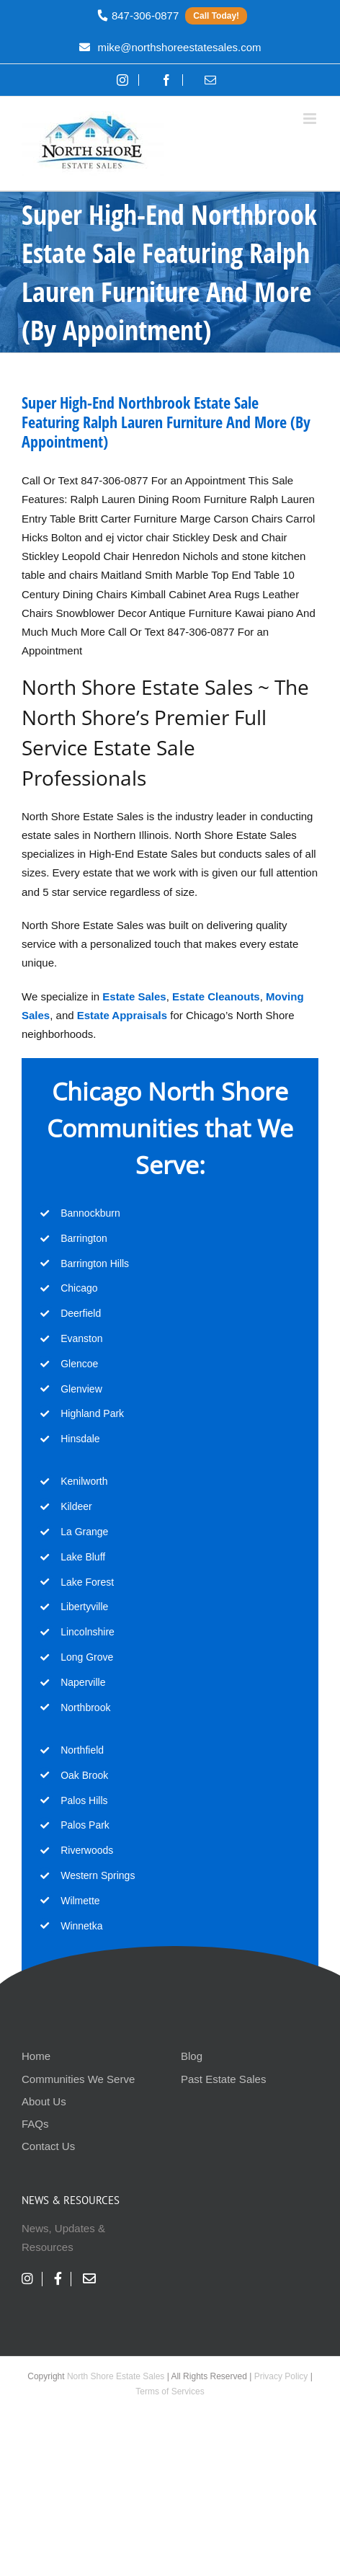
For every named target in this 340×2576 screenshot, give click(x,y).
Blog (191, 2056)
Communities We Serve (78, 2079)
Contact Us (48, 2146)
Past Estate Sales (223, 2079)
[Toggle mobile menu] (310, 118)
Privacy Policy (281, 2376)
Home (36, 2056)
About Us (44, 2101)
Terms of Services (169, 2391)
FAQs (35, 2124)
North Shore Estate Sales (115, 2376)
